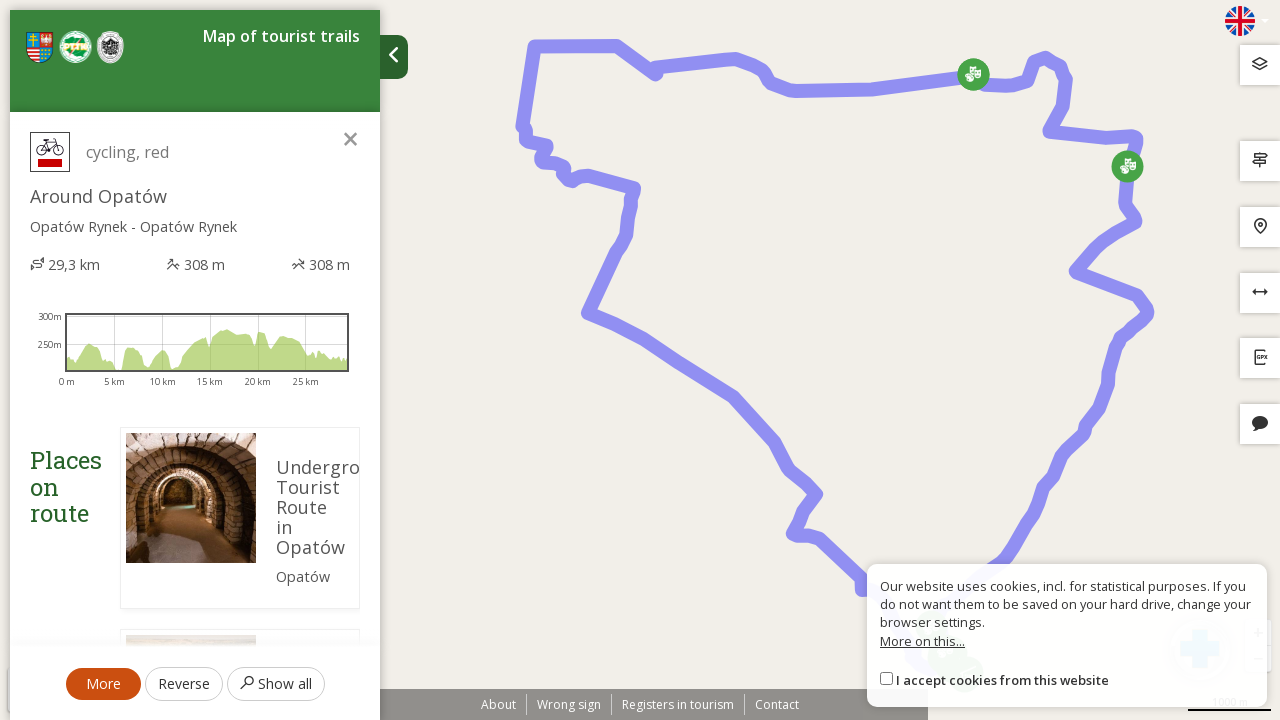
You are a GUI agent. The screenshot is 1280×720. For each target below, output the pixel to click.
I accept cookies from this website (1002, 680)
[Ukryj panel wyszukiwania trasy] (394, 57)
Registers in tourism (678, 704)
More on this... (922, 641)
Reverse (184, 683)
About (498, 704)
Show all (276, 683)
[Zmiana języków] (1247, 21)
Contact (777, 704)
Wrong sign (569, 704)
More (103, 683)
